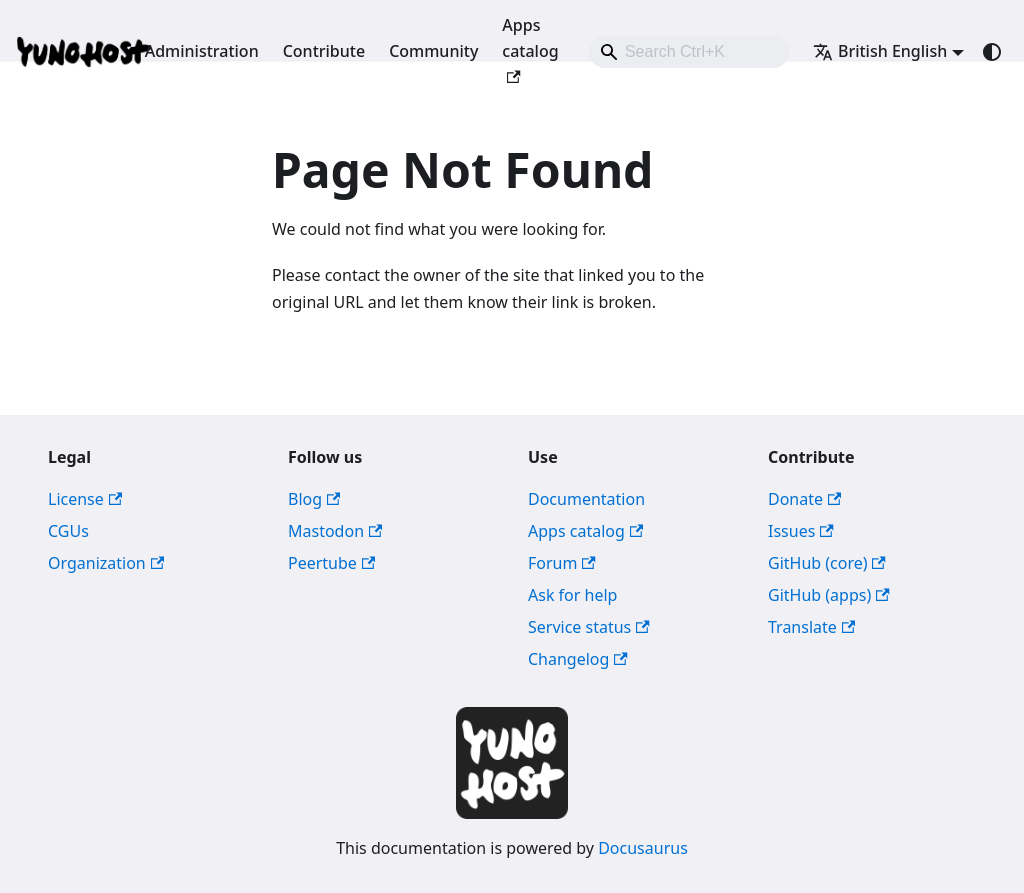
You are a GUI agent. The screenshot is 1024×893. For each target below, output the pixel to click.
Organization (106, 563)
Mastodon (335, 531)
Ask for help (572, 595)
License (85, 499)
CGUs (68, 531)
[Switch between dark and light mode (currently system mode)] (992, 52)
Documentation (586, 499)
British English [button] (880, 51)
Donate (804, 499)
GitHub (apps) (829, 595)
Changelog (578, 659)
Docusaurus (643, 848)
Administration (202, 51)
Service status (589, 627)
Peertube (331, 563)
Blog (314, 499)
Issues (801, 531)
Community (433, 51)
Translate (811, 627)
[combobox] (689, 52)
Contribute (324, 51)
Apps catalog (530, 49)
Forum (562, 563)
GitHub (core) (827, 563)
